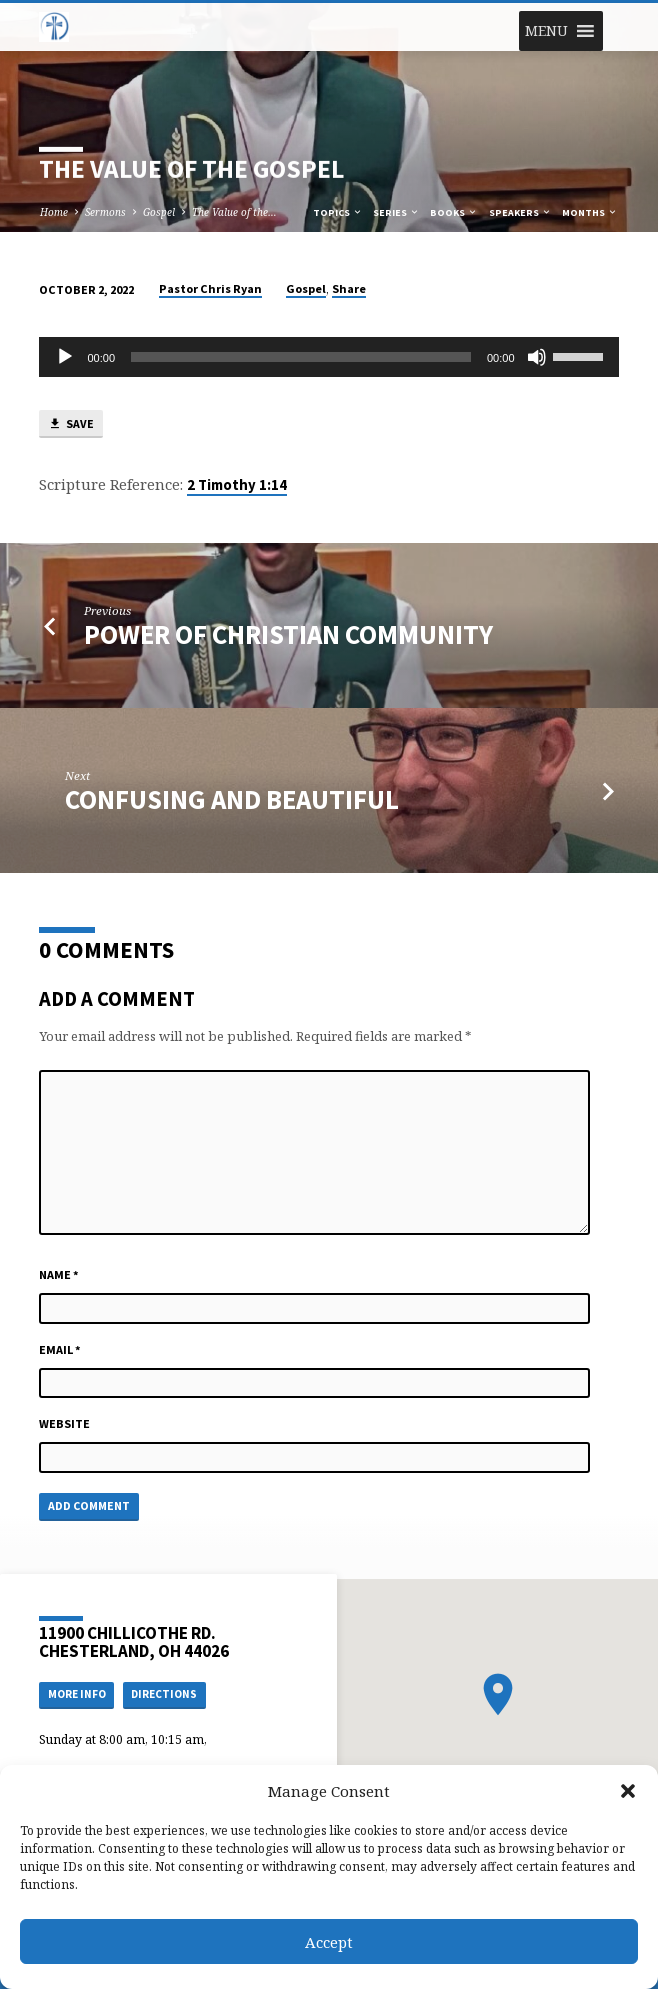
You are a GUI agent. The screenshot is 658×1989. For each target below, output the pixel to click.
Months (590, 212)
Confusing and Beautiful (232, 799)
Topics (338, 212)
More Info (77, 1694)
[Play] (65, 357)
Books (454, 212)
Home (54, 212)
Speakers (520, 212)
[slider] (301, 357)
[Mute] (537, 357)
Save (71, 424)
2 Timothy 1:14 (237, 485)
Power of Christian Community (288, 634)
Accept (329, 1942)
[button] (628, 1791)
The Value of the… (234, 212)
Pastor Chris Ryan (210, 288)
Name (59, 1274)
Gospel (159, 212)
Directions (164, 1694)
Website (64, 1423)
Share (349, 288)
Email (60, 1349)
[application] (328, 357)
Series (396, 212)
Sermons (105, 212)
